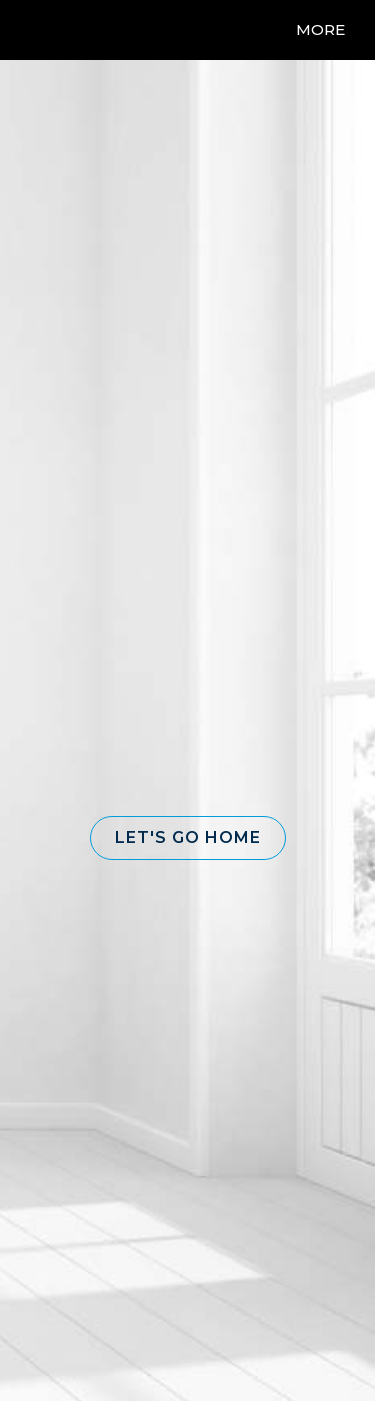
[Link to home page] (57, 30)
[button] (188, 838)
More (320, 29)
